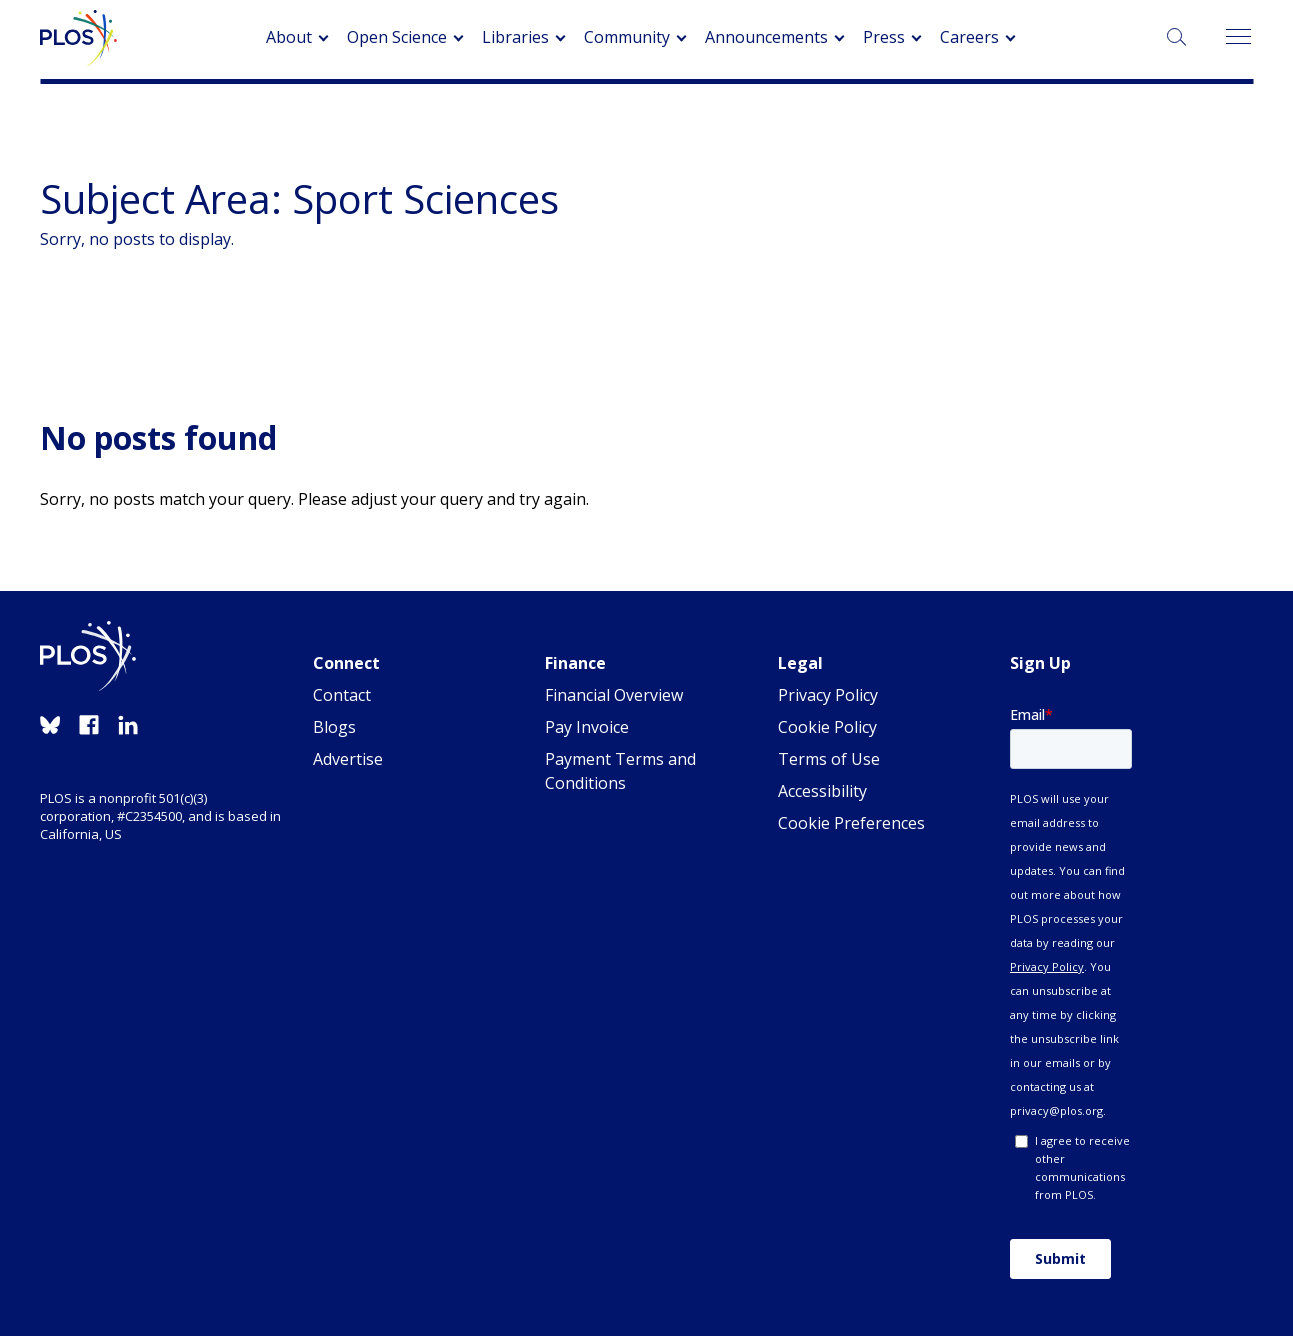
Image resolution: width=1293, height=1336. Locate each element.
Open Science (397, 37)
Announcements (766, 37)
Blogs (334, 727)
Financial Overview (614, 695)
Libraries (515, 37)
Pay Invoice (587, 727)
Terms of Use (829, 759)
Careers (969, 37)
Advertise (348, 759)
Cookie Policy (827, 727)
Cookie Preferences (851, 823)
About (289, 37)
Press (884, 37)
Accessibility (822, 791)
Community (627, 37)
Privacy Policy (828, 695)
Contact (342, 695)
